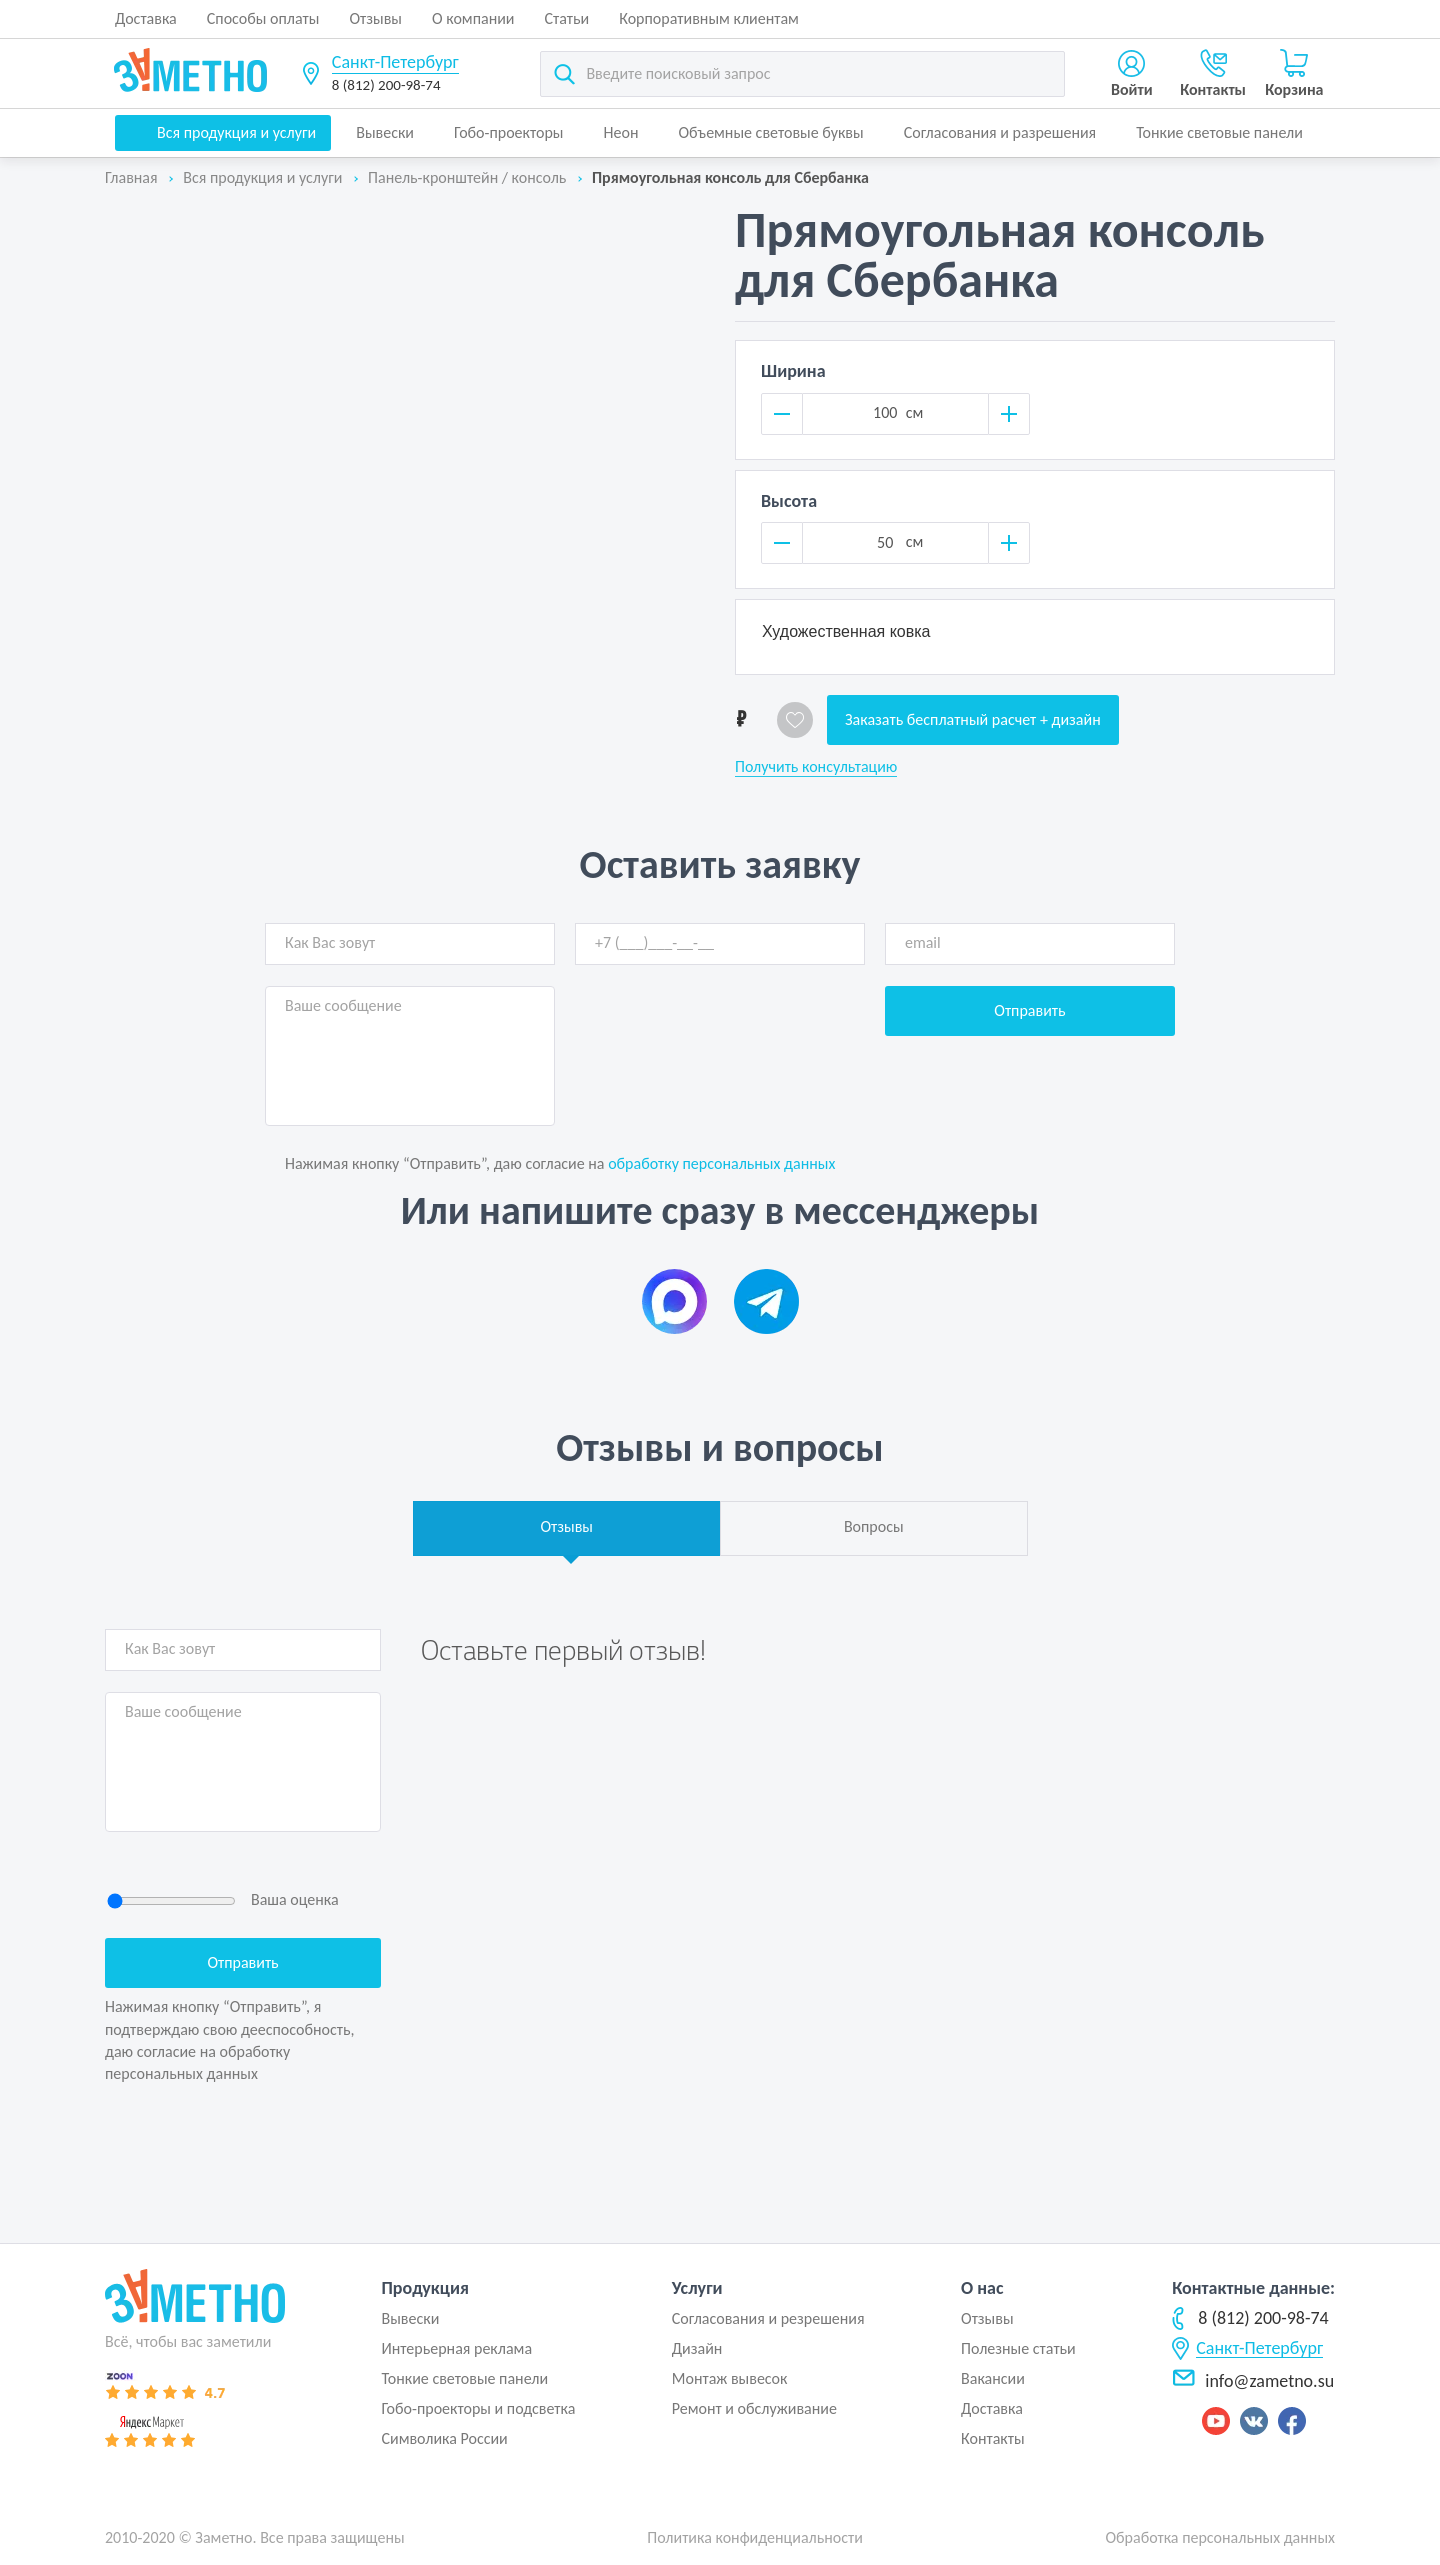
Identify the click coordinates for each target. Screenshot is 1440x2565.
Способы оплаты (263, 18)
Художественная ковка (846, 631)
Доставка (146, 18)
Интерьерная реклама (456, 2348)
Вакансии (993, 2378)
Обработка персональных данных (1220, 2537)
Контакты (993, 2438)
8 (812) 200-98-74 (386, 85)
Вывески (385, 132)
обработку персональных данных (721, 1163)
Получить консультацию (816, 767)
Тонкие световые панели (1219, 132)
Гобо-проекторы (509, 132)
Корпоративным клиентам (709, 18)
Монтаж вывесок (730, 2378)
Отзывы (375, 18)
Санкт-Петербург (395, 62)
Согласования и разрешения (1000, 132)
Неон (621, 132)
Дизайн (697, 2348)
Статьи (567, 18)
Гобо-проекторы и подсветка (478, 2408)
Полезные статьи (1018, 2348)
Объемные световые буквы (770, 132)
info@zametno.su (1253, 2381)
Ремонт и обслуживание (754, 2408)
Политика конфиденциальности (755, 2537)
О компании (473, 18)
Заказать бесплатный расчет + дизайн (973, 719)
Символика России (444, 2438)
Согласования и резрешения (768, 2318)
